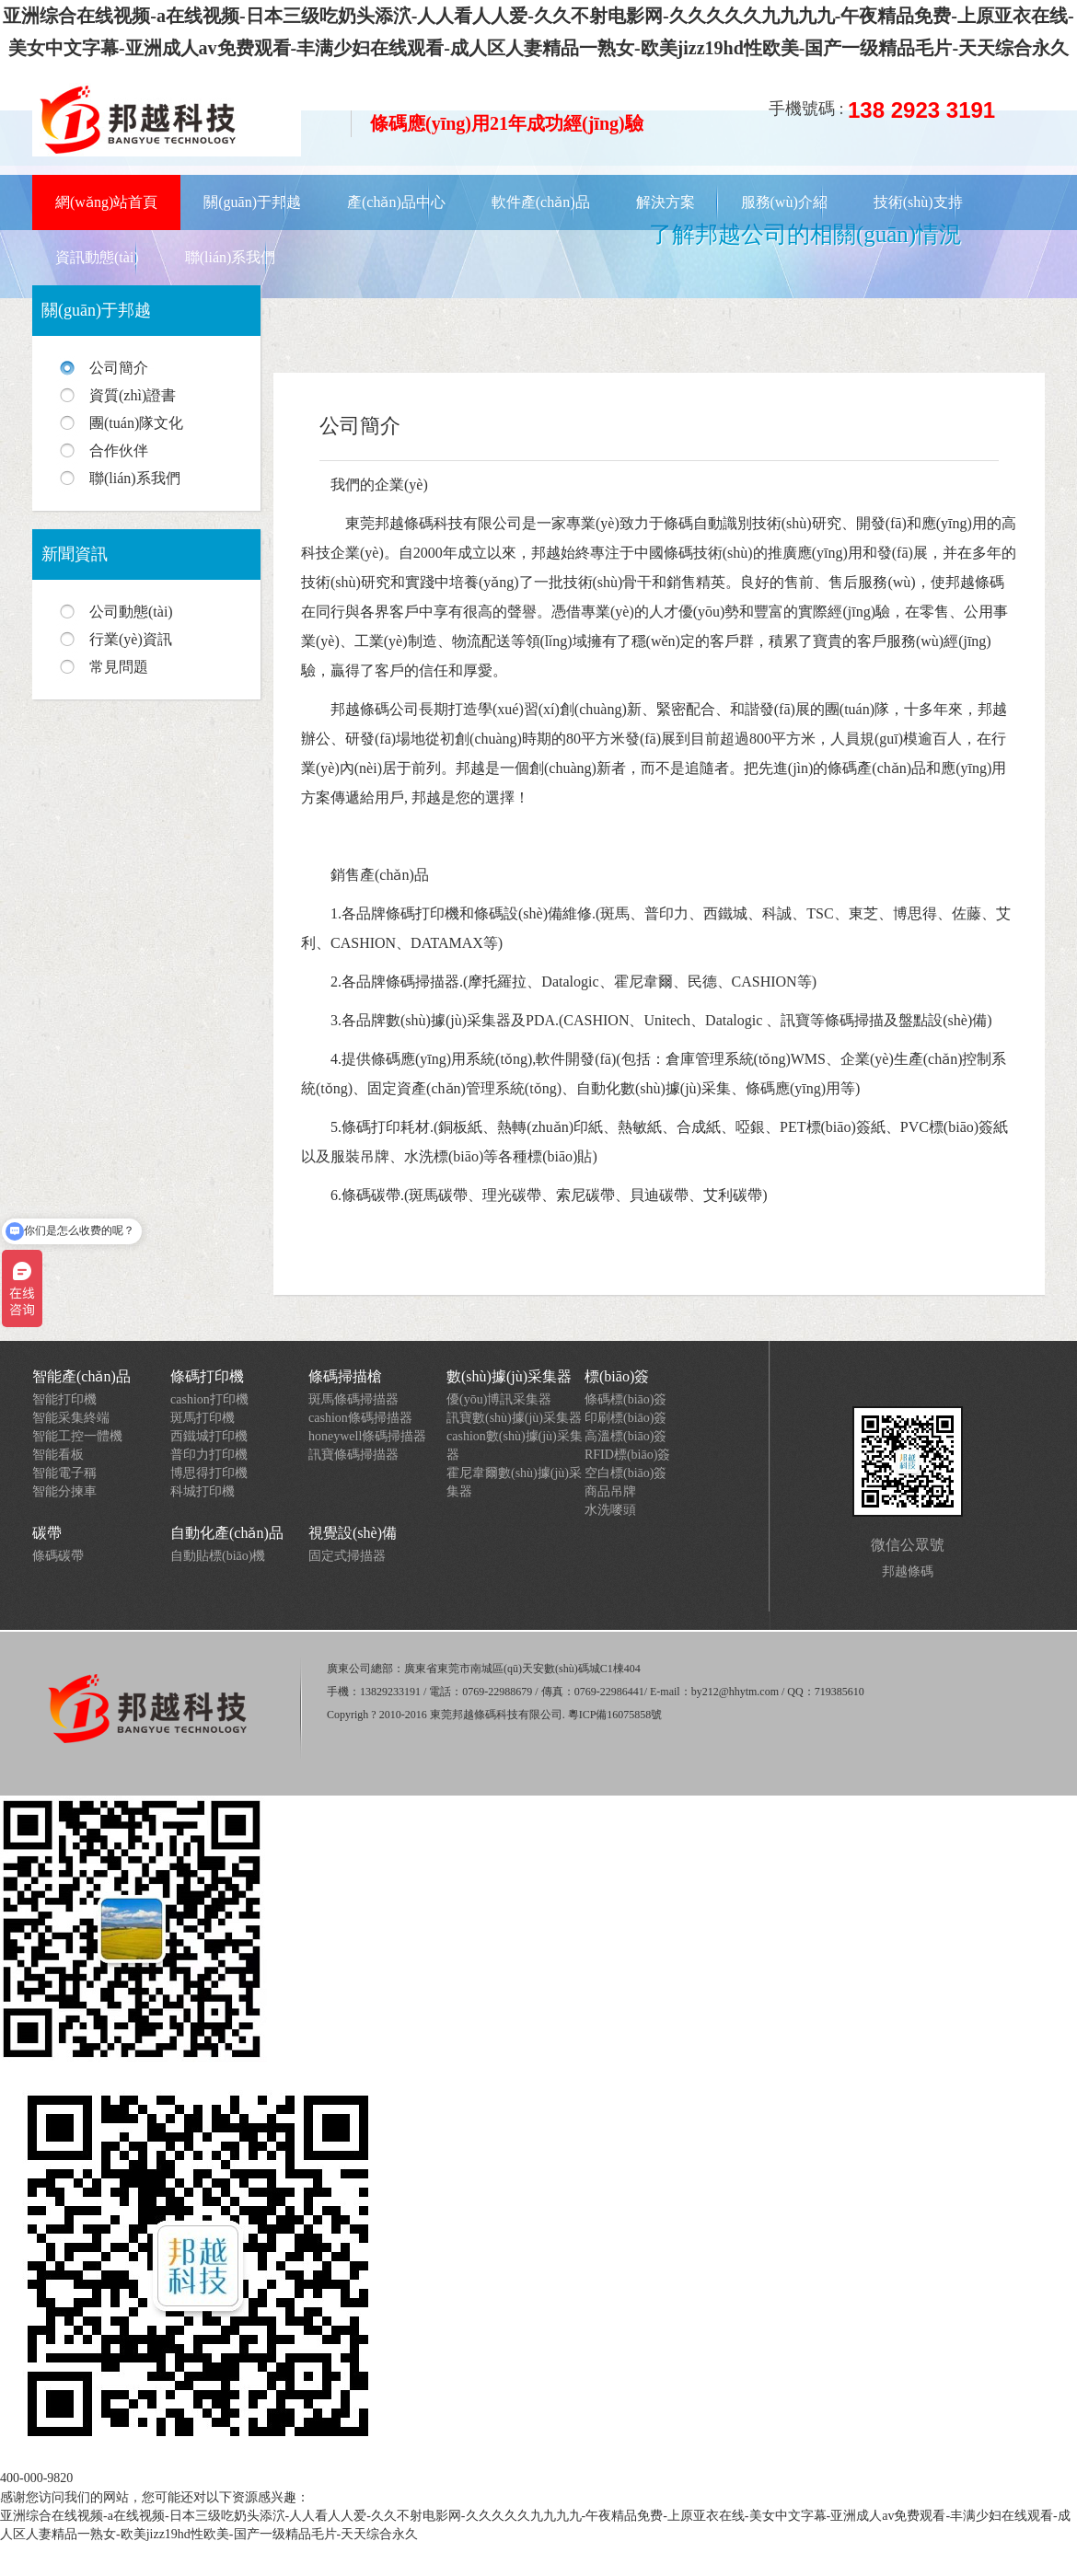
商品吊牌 (610, 1491)
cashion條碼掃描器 (360, 1418)
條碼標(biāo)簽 (625, 1399)
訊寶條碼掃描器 (353, 1454)
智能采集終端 (71, 1418)
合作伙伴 (118, 450)
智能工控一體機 (77, 1436)
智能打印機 (64, 1399)
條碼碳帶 (58, 1556)
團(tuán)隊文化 (136, 423)
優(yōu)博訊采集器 (498, 1399)
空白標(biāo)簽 (625, 1473)
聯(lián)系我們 (230, 257)
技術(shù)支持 (918, 202)
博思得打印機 (209, 1473)
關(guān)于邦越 (252, 202)
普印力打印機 (209, 1454)
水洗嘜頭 (610, 1510)
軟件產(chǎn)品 (541, 202)
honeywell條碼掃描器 (367, 1436)
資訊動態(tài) (97, 257)
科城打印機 (202, 1491)
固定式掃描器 (347, 1556)
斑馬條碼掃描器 (353, 1399)
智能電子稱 (64, 1473)
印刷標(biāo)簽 (625, 1418)
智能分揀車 (64, 1491)
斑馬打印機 (202, 1418)
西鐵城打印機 (209, 1436)
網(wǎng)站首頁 (106, 202)
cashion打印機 (209, 1399)
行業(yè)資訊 (130, 639)
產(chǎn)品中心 (396, 202)
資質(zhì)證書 (132, 395)
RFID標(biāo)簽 (627, 1454)
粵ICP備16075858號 (615, 1714)
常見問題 (118, 667)
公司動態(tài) (131, 611)
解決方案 (665, 202)
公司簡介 (118, 367)
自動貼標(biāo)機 (217, 1556)
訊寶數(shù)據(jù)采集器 (514, 1418)
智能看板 (58, 1454)
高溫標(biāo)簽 (625, 1436)
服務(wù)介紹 (784, 202)
